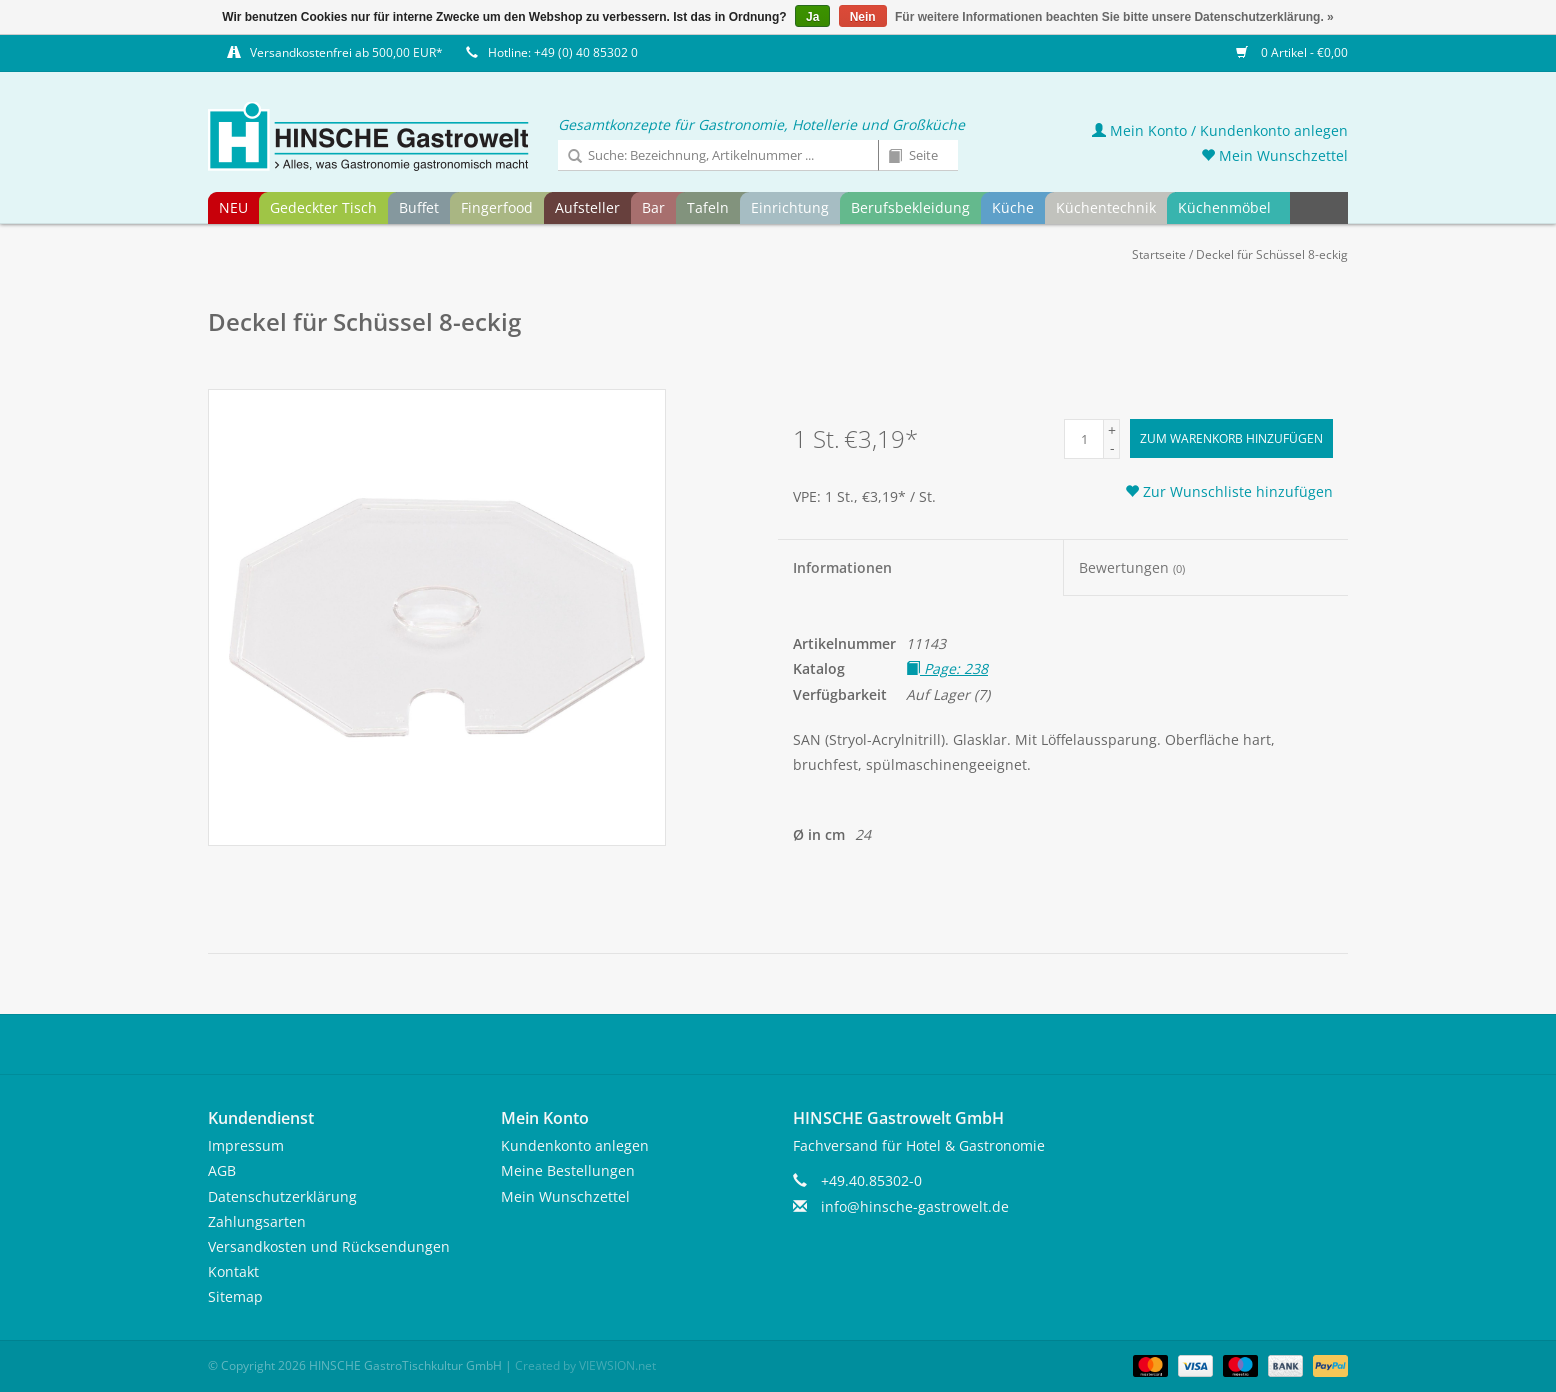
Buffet (419, 207)
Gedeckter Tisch (323, 207)
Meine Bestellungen (568, 1170)
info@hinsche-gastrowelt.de (915, 1206)
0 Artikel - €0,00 (1292, 52)
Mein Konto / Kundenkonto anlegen (1220, 130)
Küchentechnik (1106, 207)
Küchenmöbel (1224, 207)
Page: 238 (947, 668)
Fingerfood (497, 207)
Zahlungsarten (257, 1221)
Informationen (842, 567)
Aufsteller (587, 207)
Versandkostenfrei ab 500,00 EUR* (346, 52)
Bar (653, 207)
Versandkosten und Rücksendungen (329, 1246)
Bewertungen (1132, 567)
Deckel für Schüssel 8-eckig (1272, 254)
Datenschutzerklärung (282, 1196)
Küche (1013, 207)
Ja (812, 17)
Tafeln (708, 207)
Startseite (1159, 254)
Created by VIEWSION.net (585, 1365)
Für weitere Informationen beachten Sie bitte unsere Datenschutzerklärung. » (1114, 17)
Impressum (246, 1145)
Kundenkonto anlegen (575, 1145)
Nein (863, 17)
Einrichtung (790, 207)
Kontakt (233, 1271)
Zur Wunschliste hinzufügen (1229, 491)
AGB (222, 1170)
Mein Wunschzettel (1274, 155)
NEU (233, 207)
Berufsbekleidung (910, 207)
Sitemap (235, 1296)
